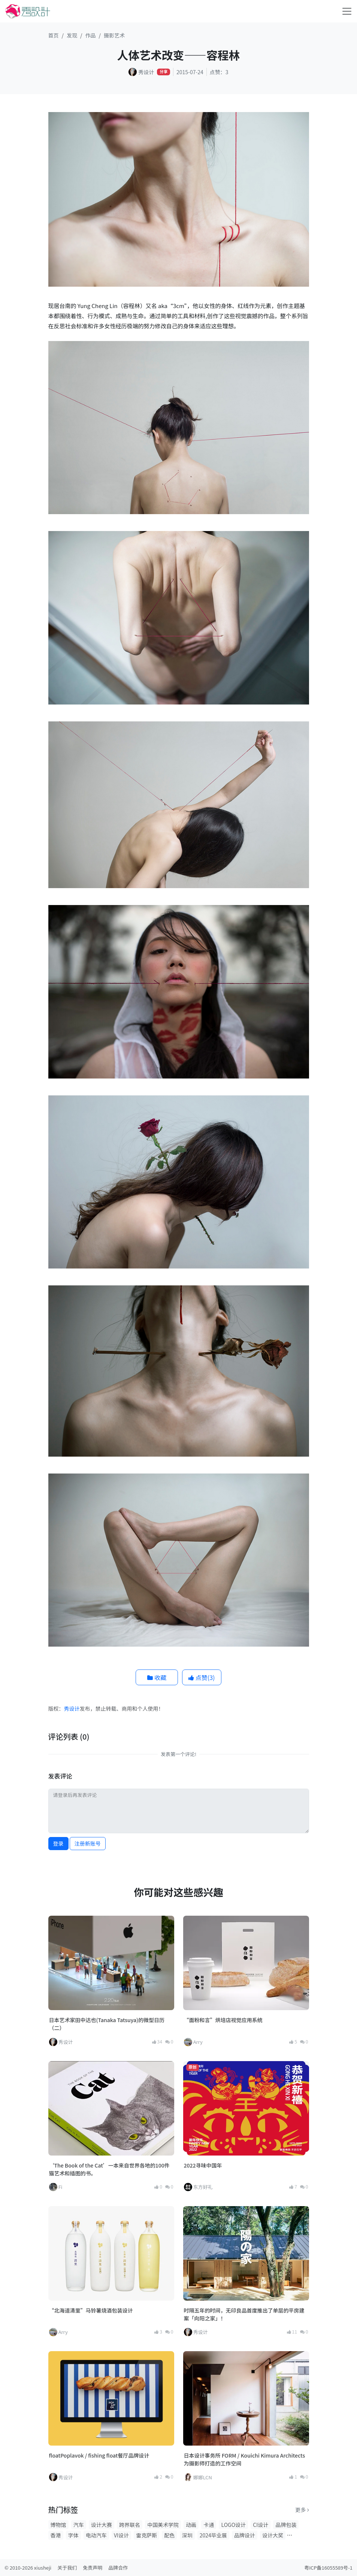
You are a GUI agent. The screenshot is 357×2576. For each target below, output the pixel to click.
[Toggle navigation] (347, 11)
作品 (90, 35)
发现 (72, 35)
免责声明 (92, 2567)
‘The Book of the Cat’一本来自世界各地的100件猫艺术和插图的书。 (109, 2169)
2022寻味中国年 (203, 2165)
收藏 (156, 1677)
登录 (58, 1843)
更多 (302, 2509)
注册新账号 (88, 1843)
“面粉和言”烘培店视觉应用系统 (223, 2020)
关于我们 (67, 2567)
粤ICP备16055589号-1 (328, 2567)
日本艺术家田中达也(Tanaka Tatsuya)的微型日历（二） (106, 2023)
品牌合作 (118, 2567)
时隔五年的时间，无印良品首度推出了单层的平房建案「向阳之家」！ (244, 2314)
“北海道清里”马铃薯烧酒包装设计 (91, 2310)
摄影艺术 (114, 35)
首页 (53, 35)
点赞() (201, 1677)
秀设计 (72, 1708)
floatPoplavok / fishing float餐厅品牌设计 (99, 2455)
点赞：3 (219, 72)
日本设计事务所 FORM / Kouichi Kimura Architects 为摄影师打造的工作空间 (244, 2459)
